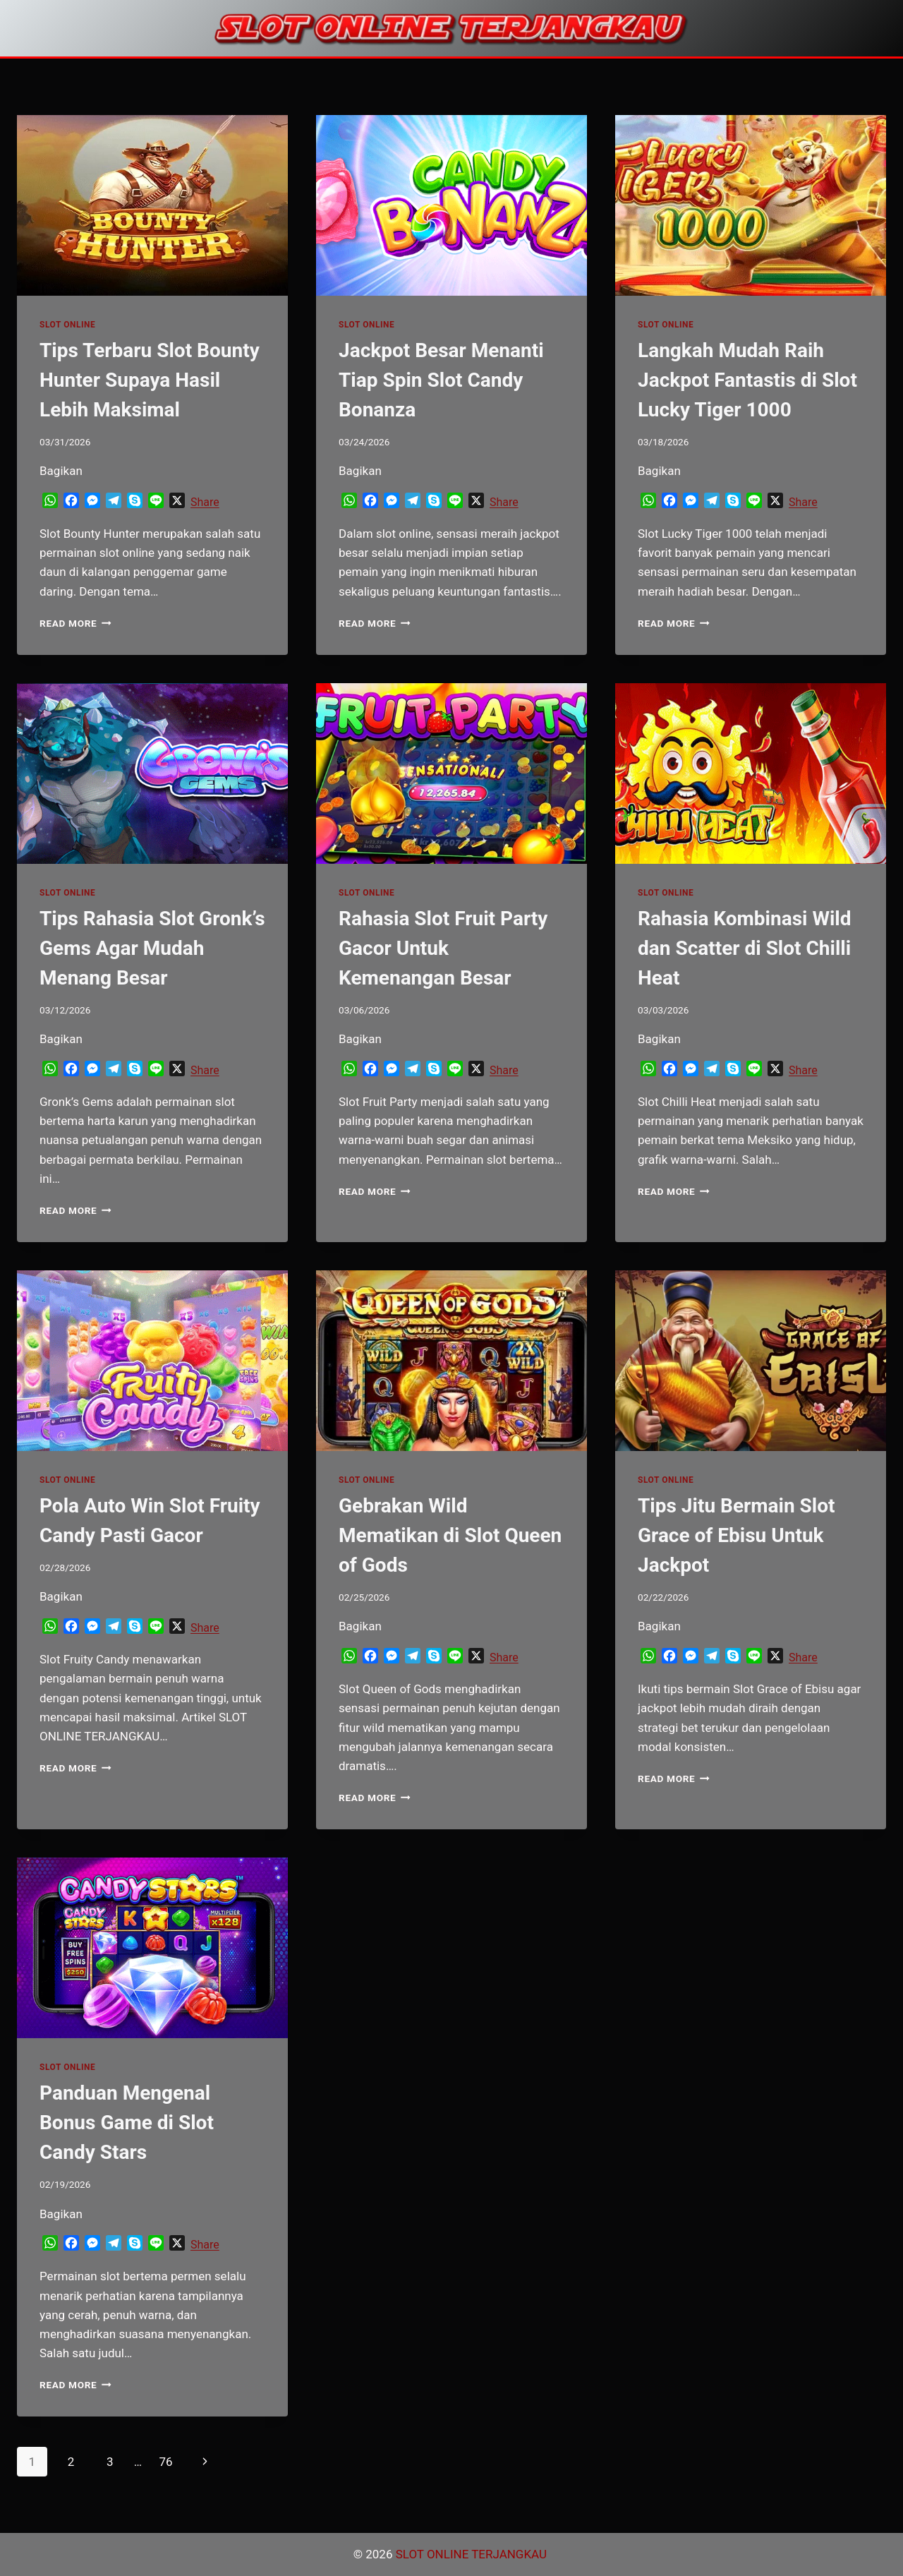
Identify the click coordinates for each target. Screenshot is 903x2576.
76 (165, 2462)
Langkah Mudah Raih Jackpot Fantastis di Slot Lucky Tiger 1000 (747, 380)
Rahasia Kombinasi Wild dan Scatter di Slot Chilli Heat (745, 948)
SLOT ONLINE (67, 325)
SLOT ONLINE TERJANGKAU (473, 2554)
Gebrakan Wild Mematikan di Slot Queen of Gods (450, 1535)
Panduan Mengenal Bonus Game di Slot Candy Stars (127, 2122)
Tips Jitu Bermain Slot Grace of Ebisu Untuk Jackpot (736, 1535)
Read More (75, 623)
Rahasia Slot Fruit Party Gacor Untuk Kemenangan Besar (443, 948)
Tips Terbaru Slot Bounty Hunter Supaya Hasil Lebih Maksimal (150, 380)
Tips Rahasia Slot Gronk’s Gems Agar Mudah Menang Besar (152, 948)
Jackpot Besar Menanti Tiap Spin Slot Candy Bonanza (441, 380)
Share (204, 502)
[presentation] (152, 205)
